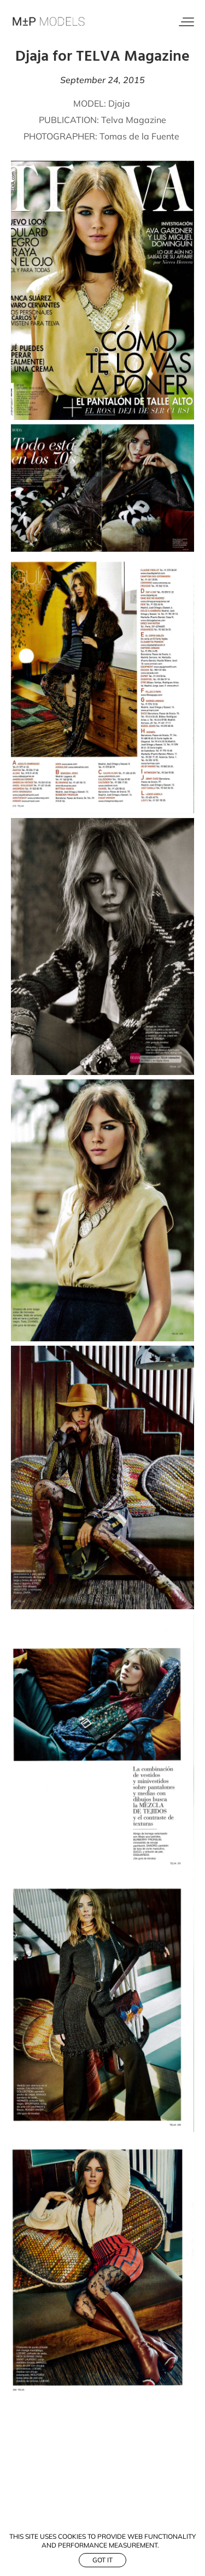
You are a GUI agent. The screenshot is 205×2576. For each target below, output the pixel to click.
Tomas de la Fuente (139, 136)
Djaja (120, 103)
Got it (102, 2560)
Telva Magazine (133, 119)
